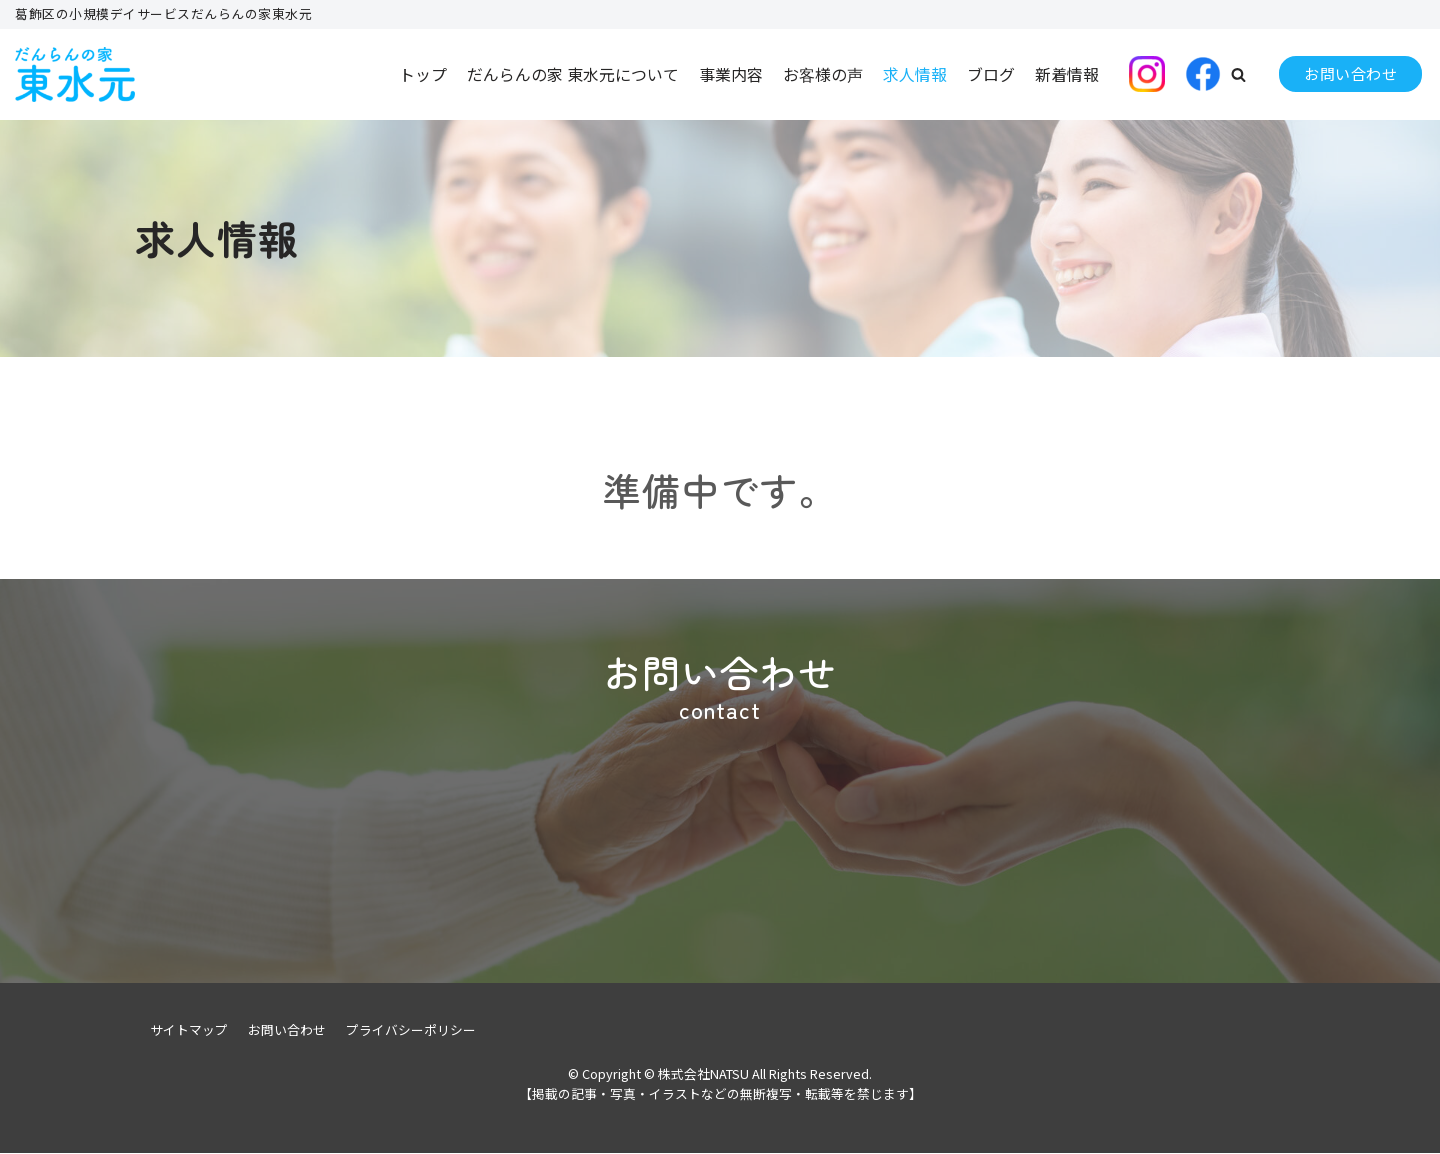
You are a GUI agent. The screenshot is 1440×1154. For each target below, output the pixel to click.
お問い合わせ (1350, 73)
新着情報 (1067, 74)
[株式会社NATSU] (75, 74)
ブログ (991, 74)
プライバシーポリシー (411, 1030)
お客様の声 (823, 74)
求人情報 (915, 74)
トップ (423, 74)
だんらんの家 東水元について (573, 74)
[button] (1238, 74)
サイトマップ (189, 1030)
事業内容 (731, 74)
